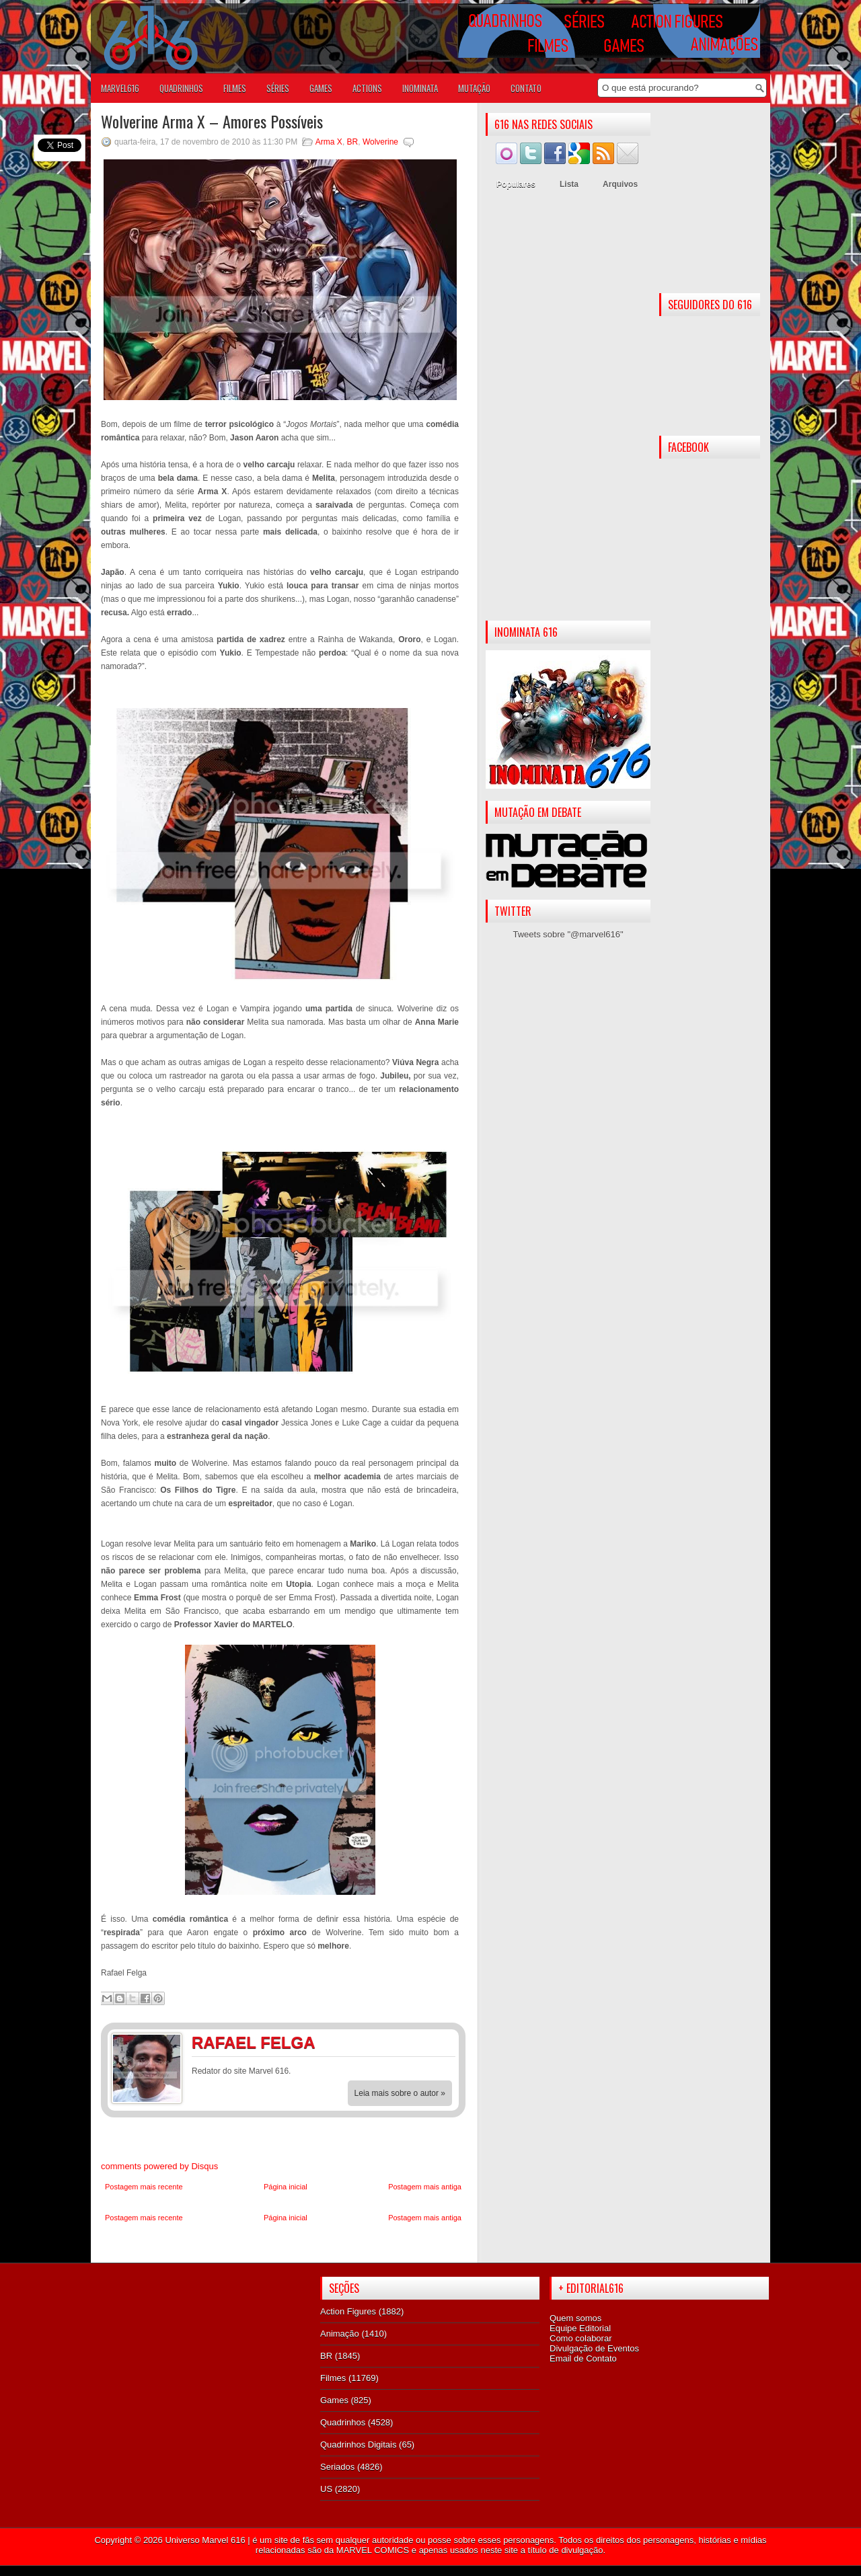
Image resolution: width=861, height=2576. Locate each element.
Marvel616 (120, 88)
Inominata (420, 88)
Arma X (328, 142)
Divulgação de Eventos (594, 2348)
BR (353, 142)
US (326, 2489)
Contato (526, 88)
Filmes (333, 2378)
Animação (339, 2334)
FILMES (234, 88)
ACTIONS (367, 88)
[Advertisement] (568, 409)
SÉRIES (277, 88)
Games (334, 2400)
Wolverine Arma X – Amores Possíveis (212, 121)
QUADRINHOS (181, 88)
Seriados (337, 2467)
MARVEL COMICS (372, 2550)
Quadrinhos (342, 2422)
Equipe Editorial (580, 2328)
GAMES (320, 88)
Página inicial (285, 2187)
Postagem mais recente (144, 2187)
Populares (515, 184)
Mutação (474, 88)
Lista (569, 184)
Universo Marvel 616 (205, 2540)
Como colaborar (581, 2338)
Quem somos (575, 2318)
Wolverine (380, 142)
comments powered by (159, 2166)
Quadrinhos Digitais (358, 2445)
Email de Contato (583, 2358)
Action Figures (348, 2311)
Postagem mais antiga (424, 2187)
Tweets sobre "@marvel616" (568, 934)
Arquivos (620, 184)
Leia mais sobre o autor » (399, 2093)
